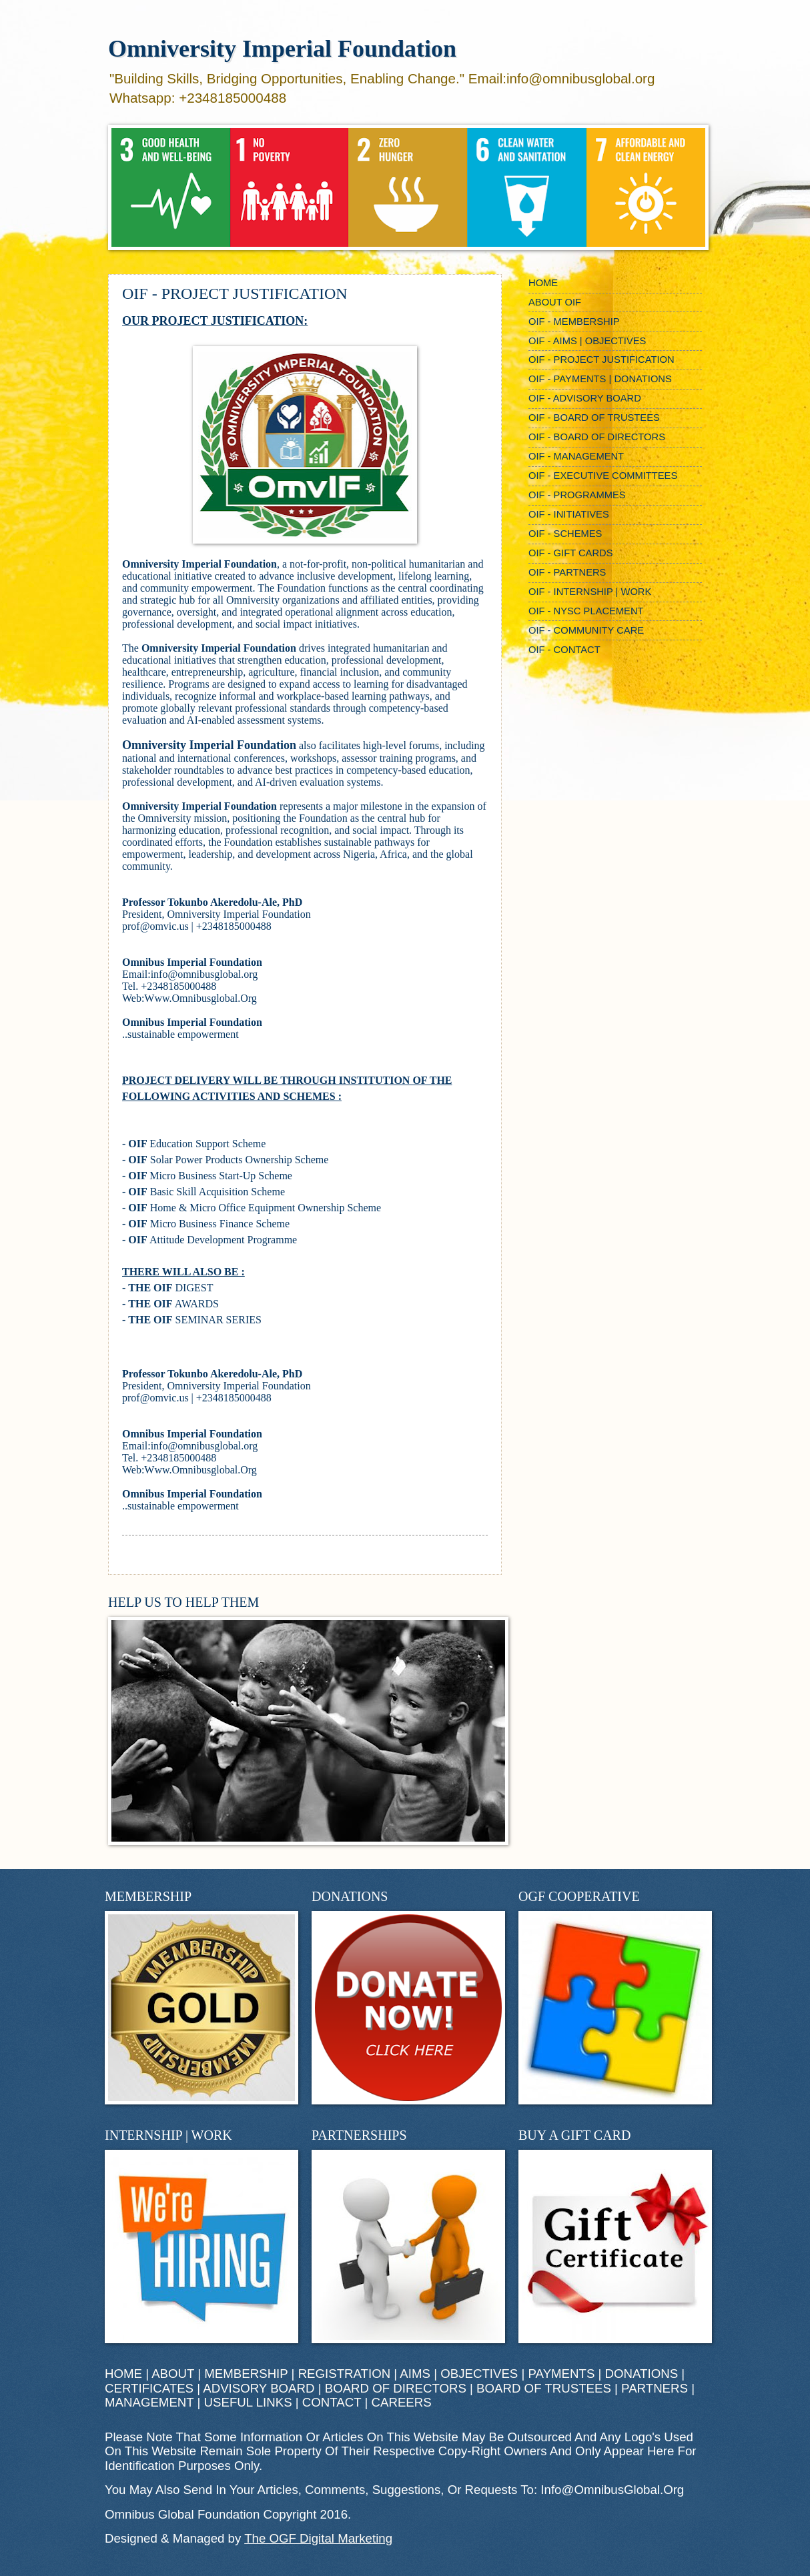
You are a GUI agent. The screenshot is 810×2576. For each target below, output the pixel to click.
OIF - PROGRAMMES (577, 495)
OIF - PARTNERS (567, 572)
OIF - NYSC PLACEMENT (586, 611)
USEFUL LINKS (248, 2402)
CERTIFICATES (149, 2388)
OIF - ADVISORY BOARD (584, 398)
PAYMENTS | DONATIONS (603, 2374)
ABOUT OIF (554, 302)
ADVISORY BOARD (258, 2388)
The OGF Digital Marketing (318, 2538)
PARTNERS (654, 2388)
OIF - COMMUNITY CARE (586, 630)
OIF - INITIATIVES (568, 514)
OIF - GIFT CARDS (570, 553)
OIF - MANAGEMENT (576, 456)
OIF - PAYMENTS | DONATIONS (600, 379)
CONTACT (331, 2402)
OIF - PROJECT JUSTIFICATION (601, 359)
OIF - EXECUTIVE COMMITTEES (602, 475)
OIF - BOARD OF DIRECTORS (596, 437)
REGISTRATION (344, 2374)
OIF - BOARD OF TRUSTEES (594, 417)
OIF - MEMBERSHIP (574, 321)
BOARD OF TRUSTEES (543, 2388)
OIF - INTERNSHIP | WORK (589, 591)
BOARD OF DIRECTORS (395, 2388)
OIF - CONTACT (564, 649)
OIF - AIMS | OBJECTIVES (587, 341)
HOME (543, 282)
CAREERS (402, 2402)
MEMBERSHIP (246, 2374)
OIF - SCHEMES (565, 533)
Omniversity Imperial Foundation (282, 48)
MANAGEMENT (149, 2402)
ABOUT (172, 2374)
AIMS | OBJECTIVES (459, 2374)
